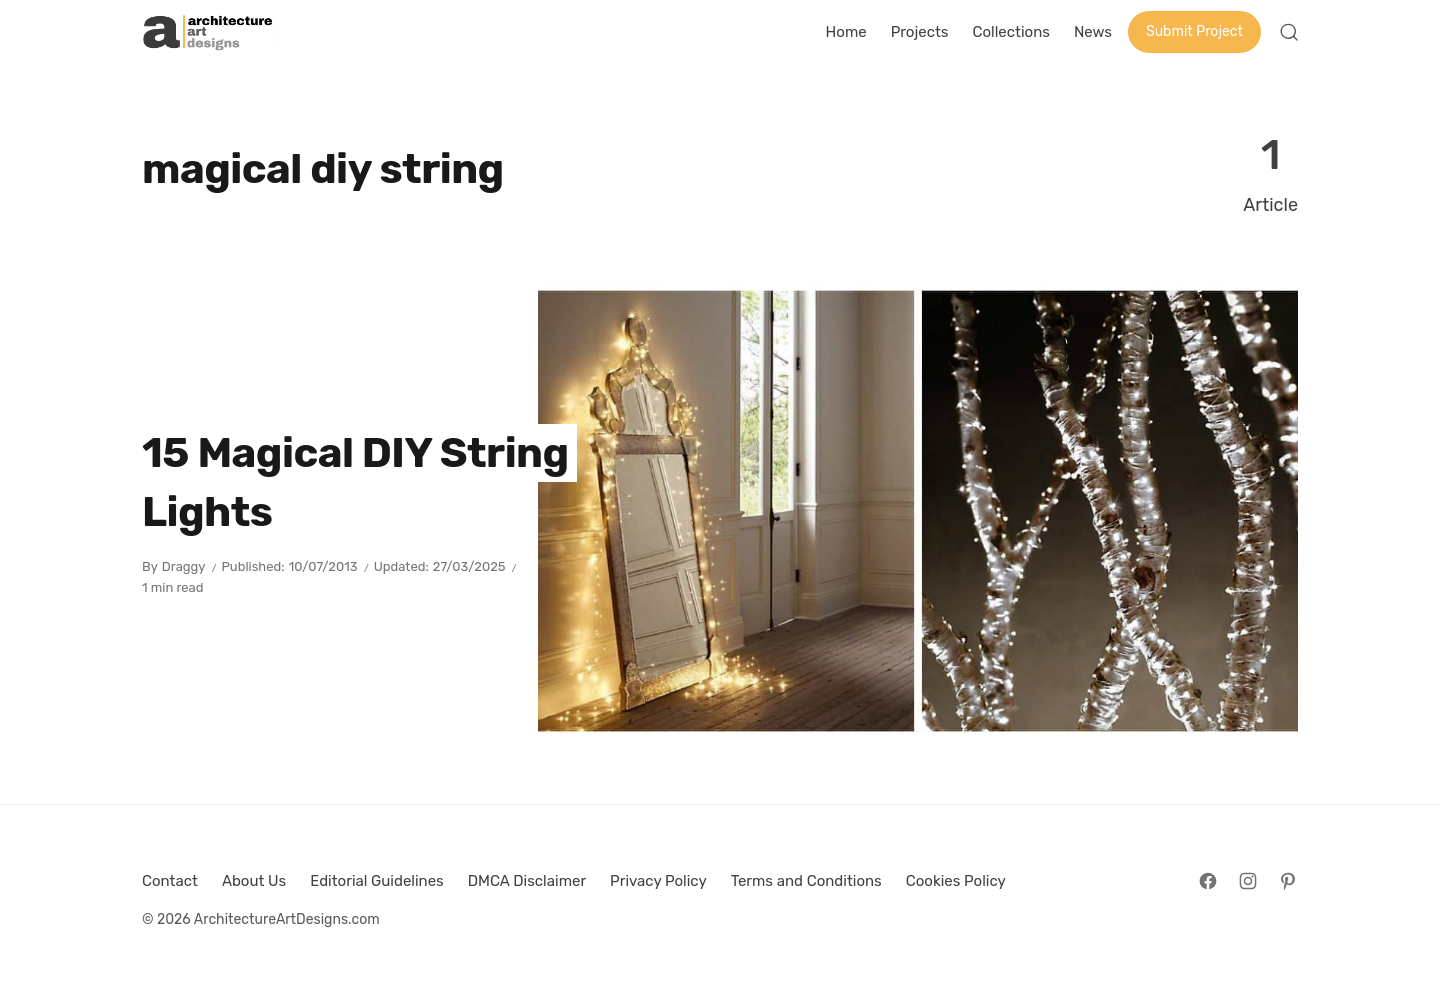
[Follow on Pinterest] (1288, 881)
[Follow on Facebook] (1208, 881)
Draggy (184, 566)
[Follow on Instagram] (1248, 881)
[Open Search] (1289, 32)
